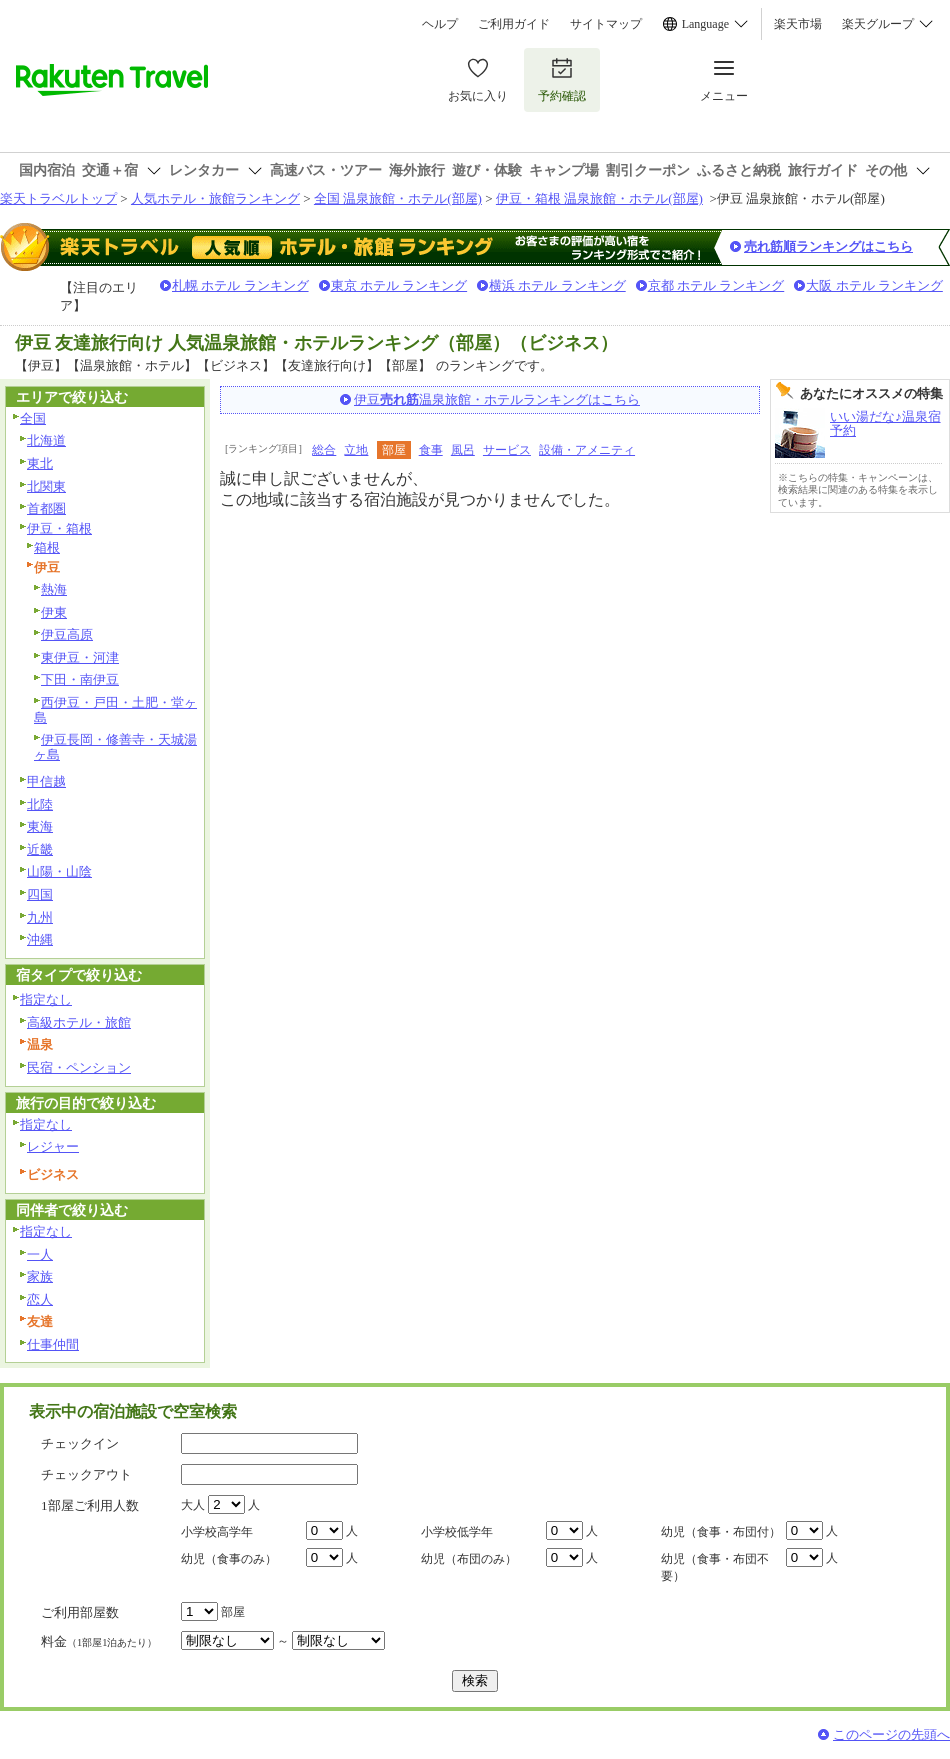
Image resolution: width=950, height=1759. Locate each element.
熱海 (54, 589)
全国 (33, 418)
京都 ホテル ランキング (716, 285)
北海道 (46, 440)
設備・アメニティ (587, 450)
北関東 (46, 486)
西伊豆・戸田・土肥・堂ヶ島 (115, 710)
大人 (193, 1505)
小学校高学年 (217, 1532)
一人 (40, 1254)
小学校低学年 (457, 1532)
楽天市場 (798, 24)
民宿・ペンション (79, 1067)
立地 (356, 450)
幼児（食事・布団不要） (715, 1567)
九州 (40, 917)
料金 (99, 1641)
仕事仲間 (53, 1344)
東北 (40, 463)
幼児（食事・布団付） (721, 1532)
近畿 (40, 849)
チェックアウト (86, 1474)
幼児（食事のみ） (229, 1559)
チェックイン (80, 1443)
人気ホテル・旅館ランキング (215, 198)
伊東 (54, 612)
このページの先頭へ (891, 1734)
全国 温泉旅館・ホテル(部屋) (398, 198)
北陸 (40, 804)
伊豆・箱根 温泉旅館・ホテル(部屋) (599, 198)
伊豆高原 (67, 634)
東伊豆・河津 (80, 657)
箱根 (47, 547)
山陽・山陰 (59, 871)
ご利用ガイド (514, 24)
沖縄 (40, 939)
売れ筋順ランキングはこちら (828, 246)
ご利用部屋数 (80, 1612)
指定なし (46, 999)
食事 (431, 450)
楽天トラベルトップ (58, 198)
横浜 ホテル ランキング (557, 285)
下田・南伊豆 (80, 679)
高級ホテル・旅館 (79, 1022)
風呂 (463, 450)
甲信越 (46, 781)
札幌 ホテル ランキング (240, 285)
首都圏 (46, 508)
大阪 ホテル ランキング (874, 285)
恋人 (40, 1299)
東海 (40, 826)
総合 (324, 450)
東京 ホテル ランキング (399, 285)
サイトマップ (606, 24)
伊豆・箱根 (59, 528)
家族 (40, 1276)
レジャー (53, 1146)
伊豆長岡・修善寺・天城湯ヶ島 (115, 747)
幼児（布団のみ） (469, 1559)
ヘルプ (440, 24)
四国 (40, 894)
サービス (507, 450)
